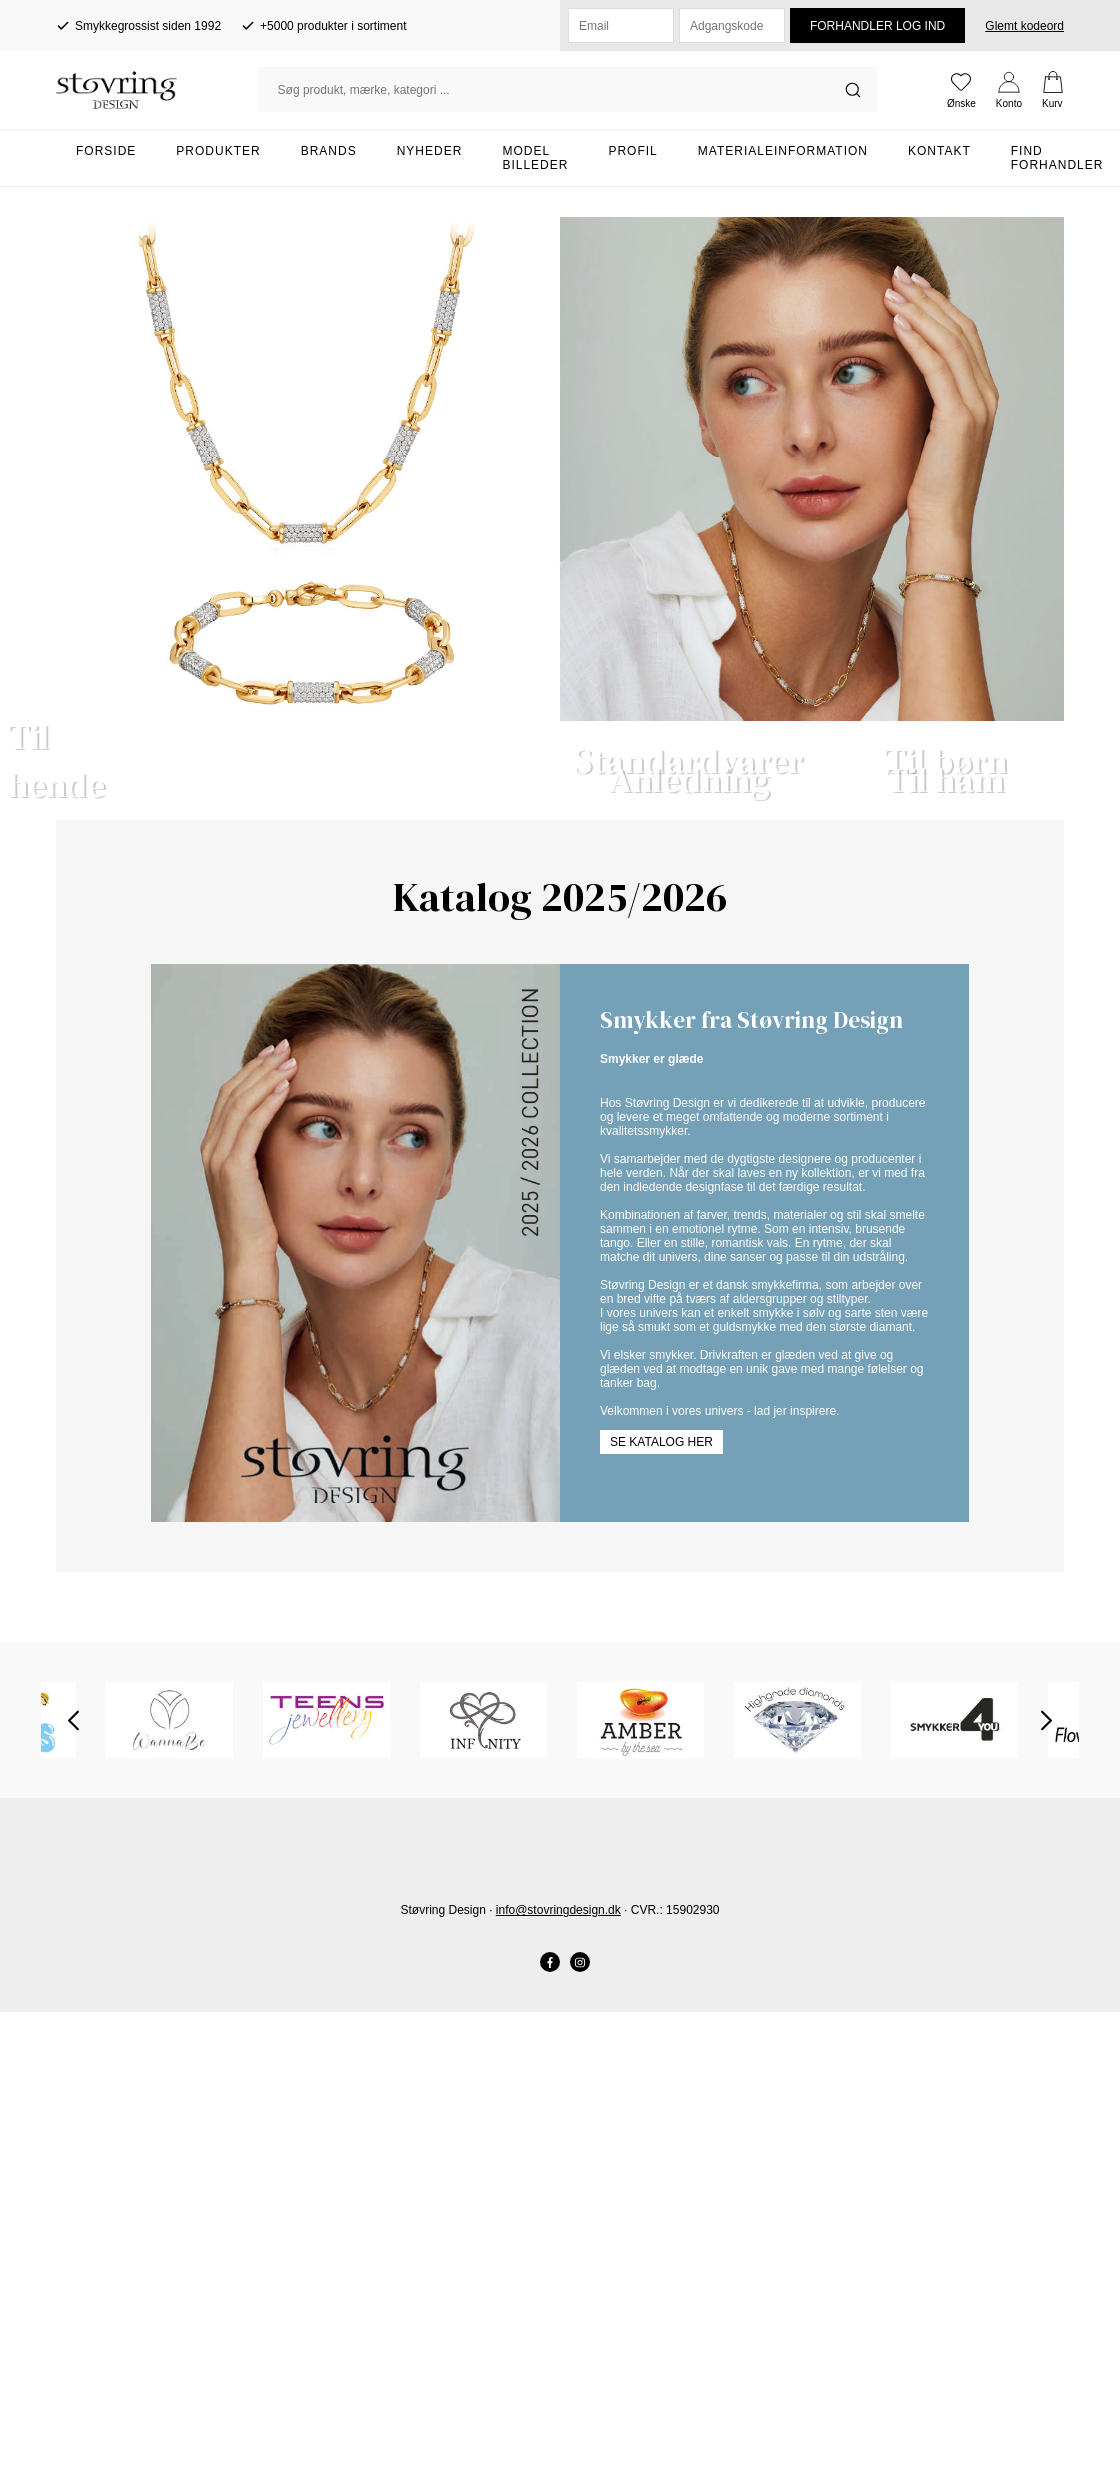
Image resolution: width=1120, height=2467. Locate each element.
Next (1046, 2194)
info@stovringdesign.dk (558, 2384)
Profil (632, 151)
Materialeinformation (783, 151)
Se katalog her (661, 1916)
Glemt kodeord (1024, 26)
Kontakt (939, 151)
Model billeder (535, 158)
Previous (73, 2194)
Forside (106, 151)
